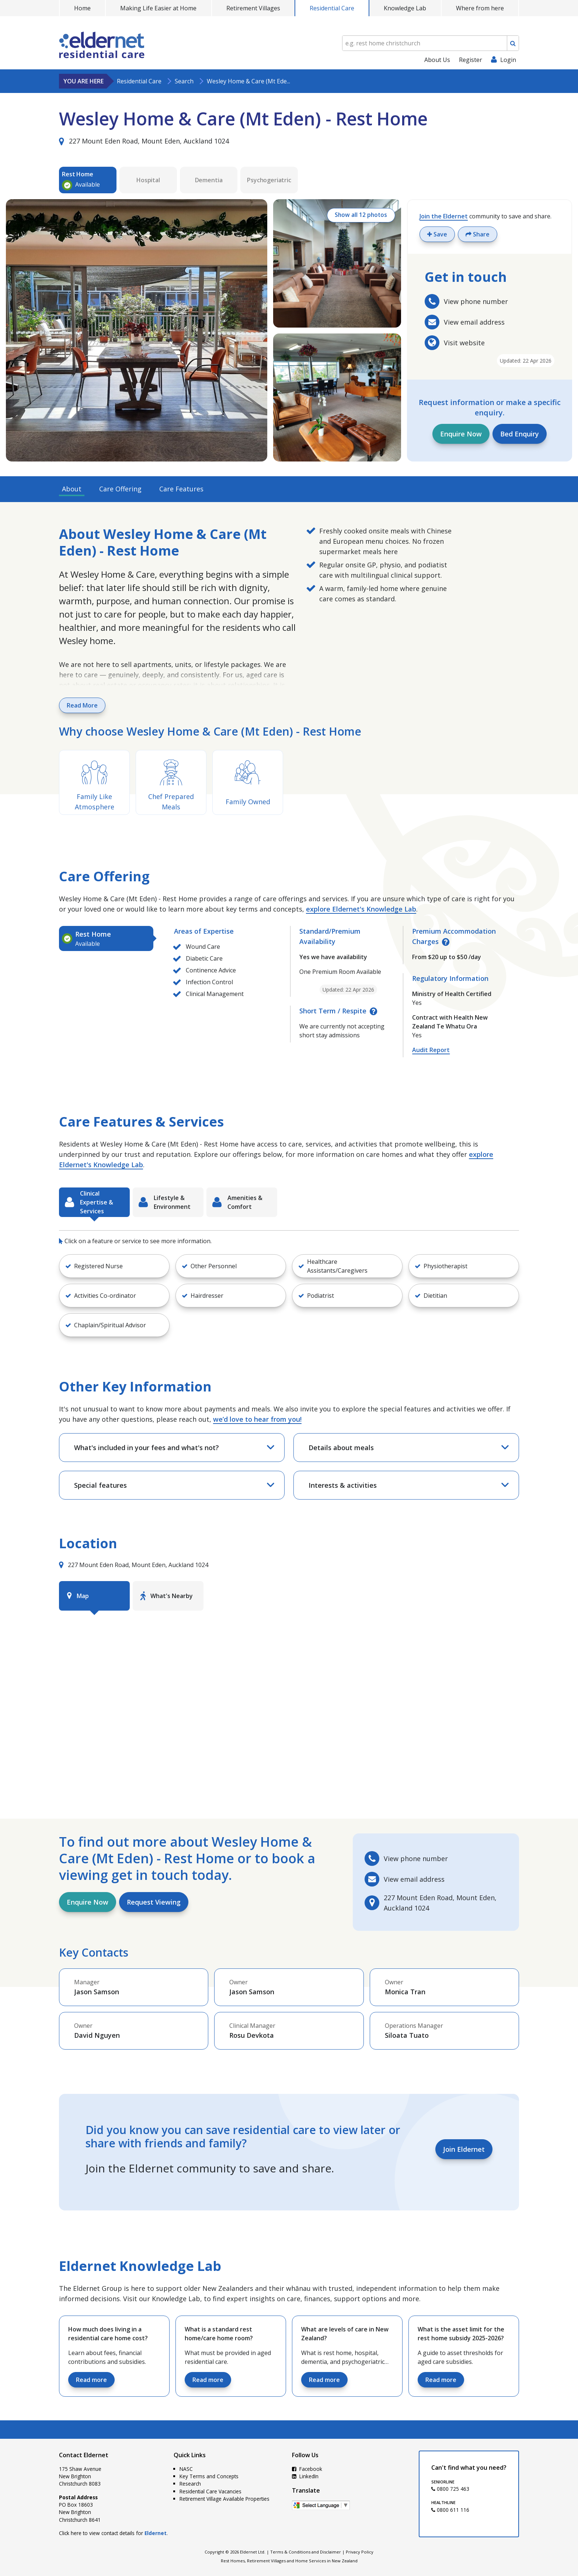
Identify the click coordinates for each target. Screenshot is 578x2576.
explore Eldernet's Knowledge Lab (361, 909)
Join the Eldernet (443, 216)
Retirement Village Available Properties (224, 2498)
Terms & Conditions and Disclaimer (305, 2552)
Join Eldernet (464, 2149)
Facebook (307, 2468)
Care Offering (120, 488)
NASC (186, 2468)
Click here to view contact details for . (113, 2533)
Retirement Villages (253, 8)
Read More (82, 705)
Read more (91, 2380)
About (71, 488)
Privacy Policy (359, 2552)
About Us (437, 60)
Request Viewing (154, 1902)
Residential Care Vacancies (210, 2491)
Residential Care (332, 8)
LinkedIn (305, 2476)
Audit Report (431, 1050)
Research (190, 2483)
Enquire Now (461, 433)
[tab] (106, 938)
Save (437, 234)
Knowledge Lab (405, 8)
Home (82, 8)
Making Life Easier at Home (158, 8)
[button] (114, 1266)
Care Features (181, 488)
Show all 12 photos (359, 216)
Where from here (480, 8)
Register (470, 60)
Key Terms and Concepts (209, 2476)
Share (478, 234)
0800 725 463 (450, 2488)
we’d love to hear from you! (257, 1419)
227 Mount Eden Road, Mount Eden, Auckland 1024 (144, 140)
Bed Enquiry (519, 433)
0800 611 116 (450, 2509)
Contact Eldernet (83, 2455)
